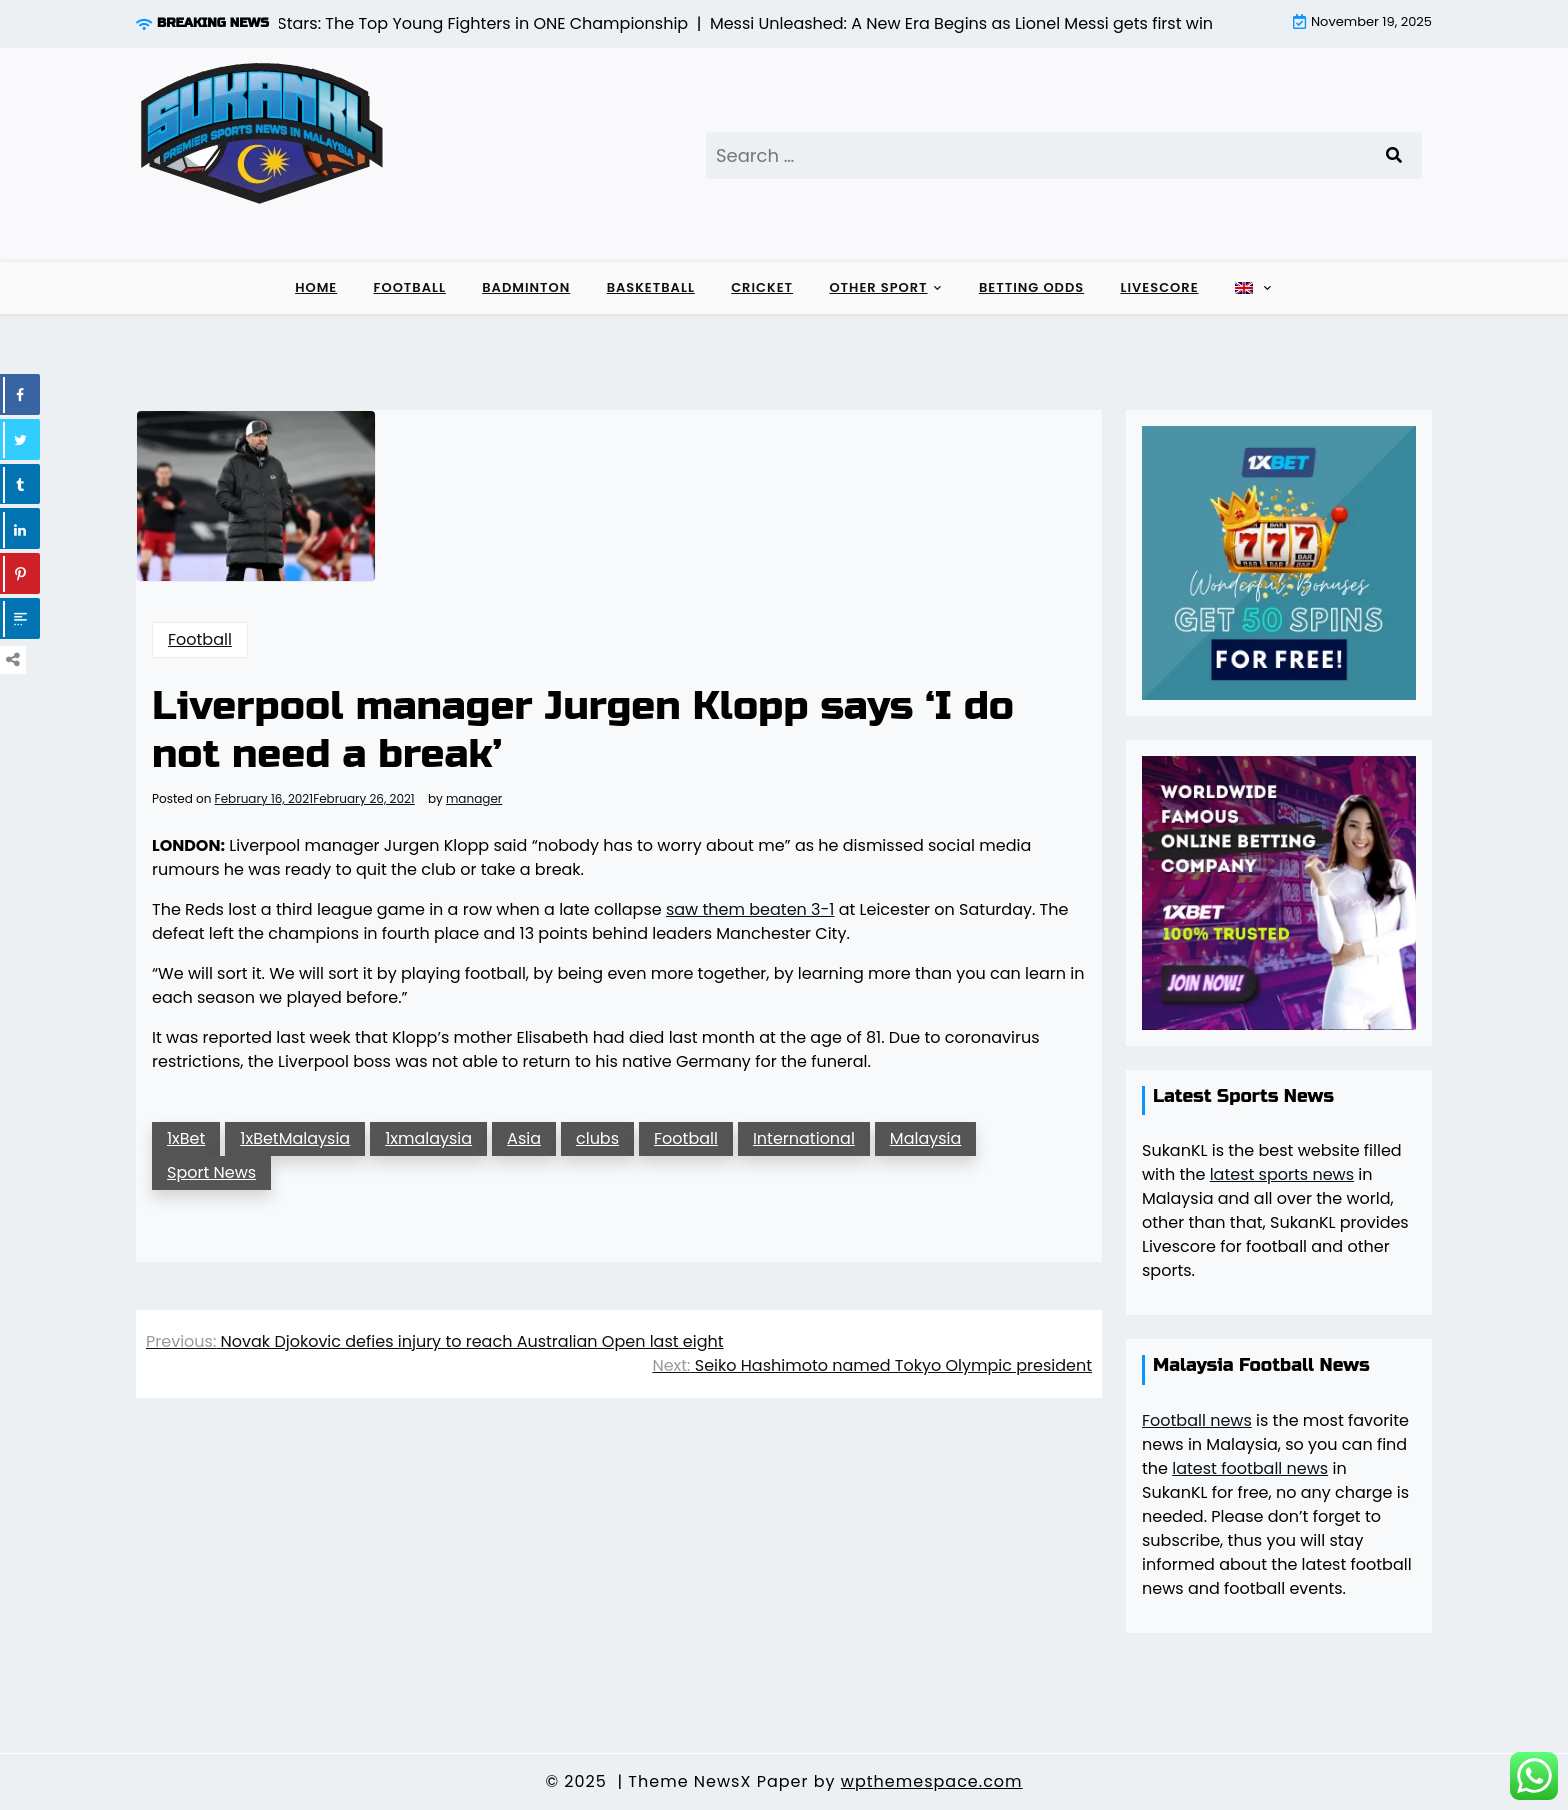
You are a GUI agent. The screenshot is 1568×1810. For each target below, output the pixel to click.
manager (474, 799)
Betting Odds (1031, 287)
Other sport (878, 287)
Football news (1197, 1420)
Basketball (651, 287)
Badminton (526, 287)
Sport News (211, 1172)
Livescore (1159, 287)
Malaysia (925, 1138)
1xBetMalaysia (295, 1138)
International (804, 1138)
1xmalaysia (428, 1138)
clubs (597, 1138)
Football (410, 287)
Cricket (762, 287)
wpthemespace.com (932, 1781)
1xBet (186, 1138)
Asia (524, 1138)
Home (316, 287)
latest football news (1250, 1468)
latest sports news (1282, 1174)
